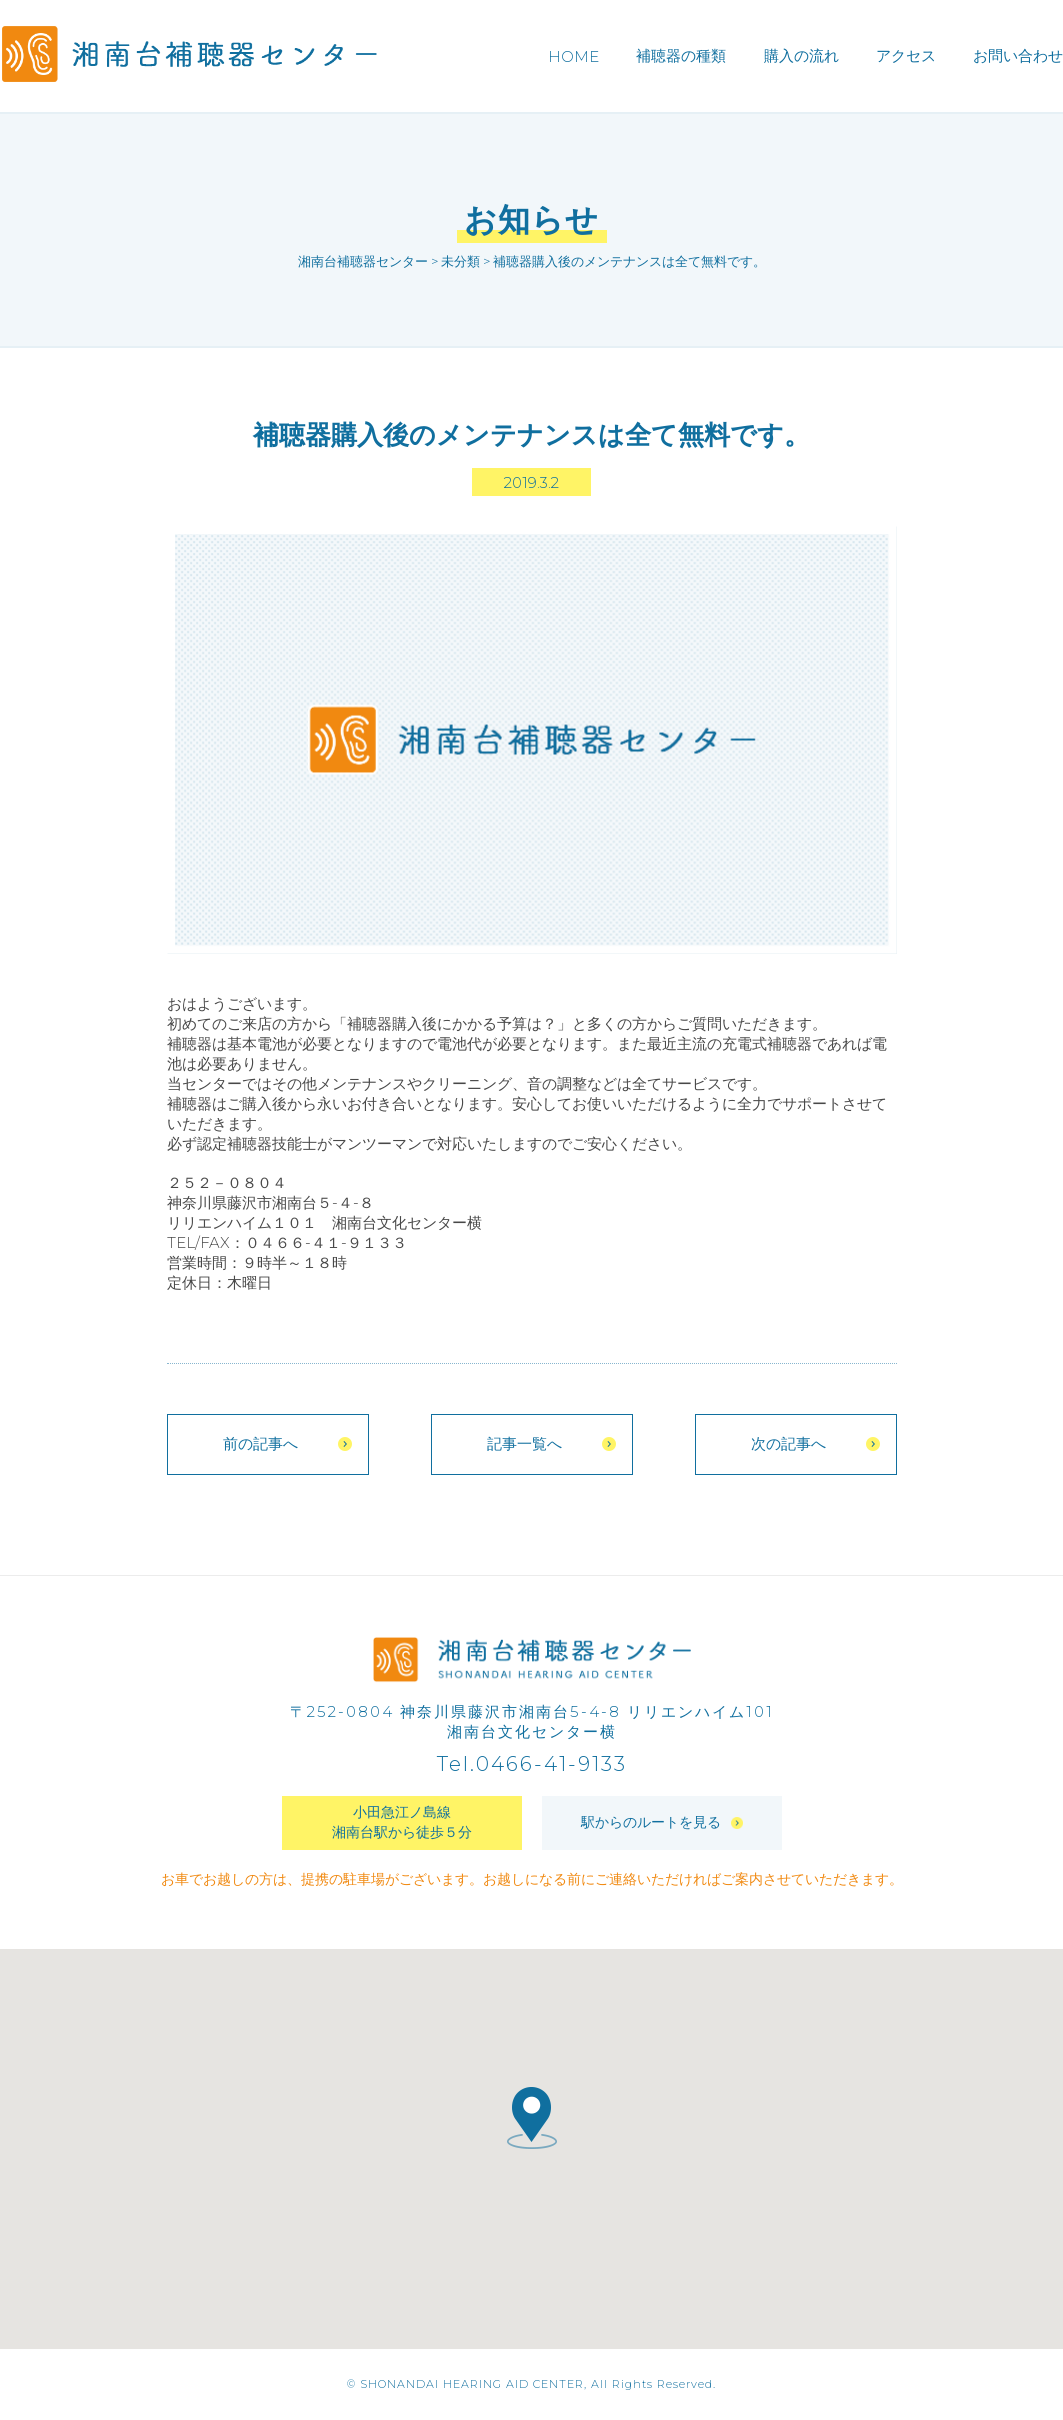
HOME (573, 56)
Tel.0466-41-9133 (532, 1765)
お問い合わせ (1018, 55)
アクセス (906, 55)
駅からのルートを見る (662, 1824)
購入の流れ (801, 55)
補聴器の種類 (681, 55)
